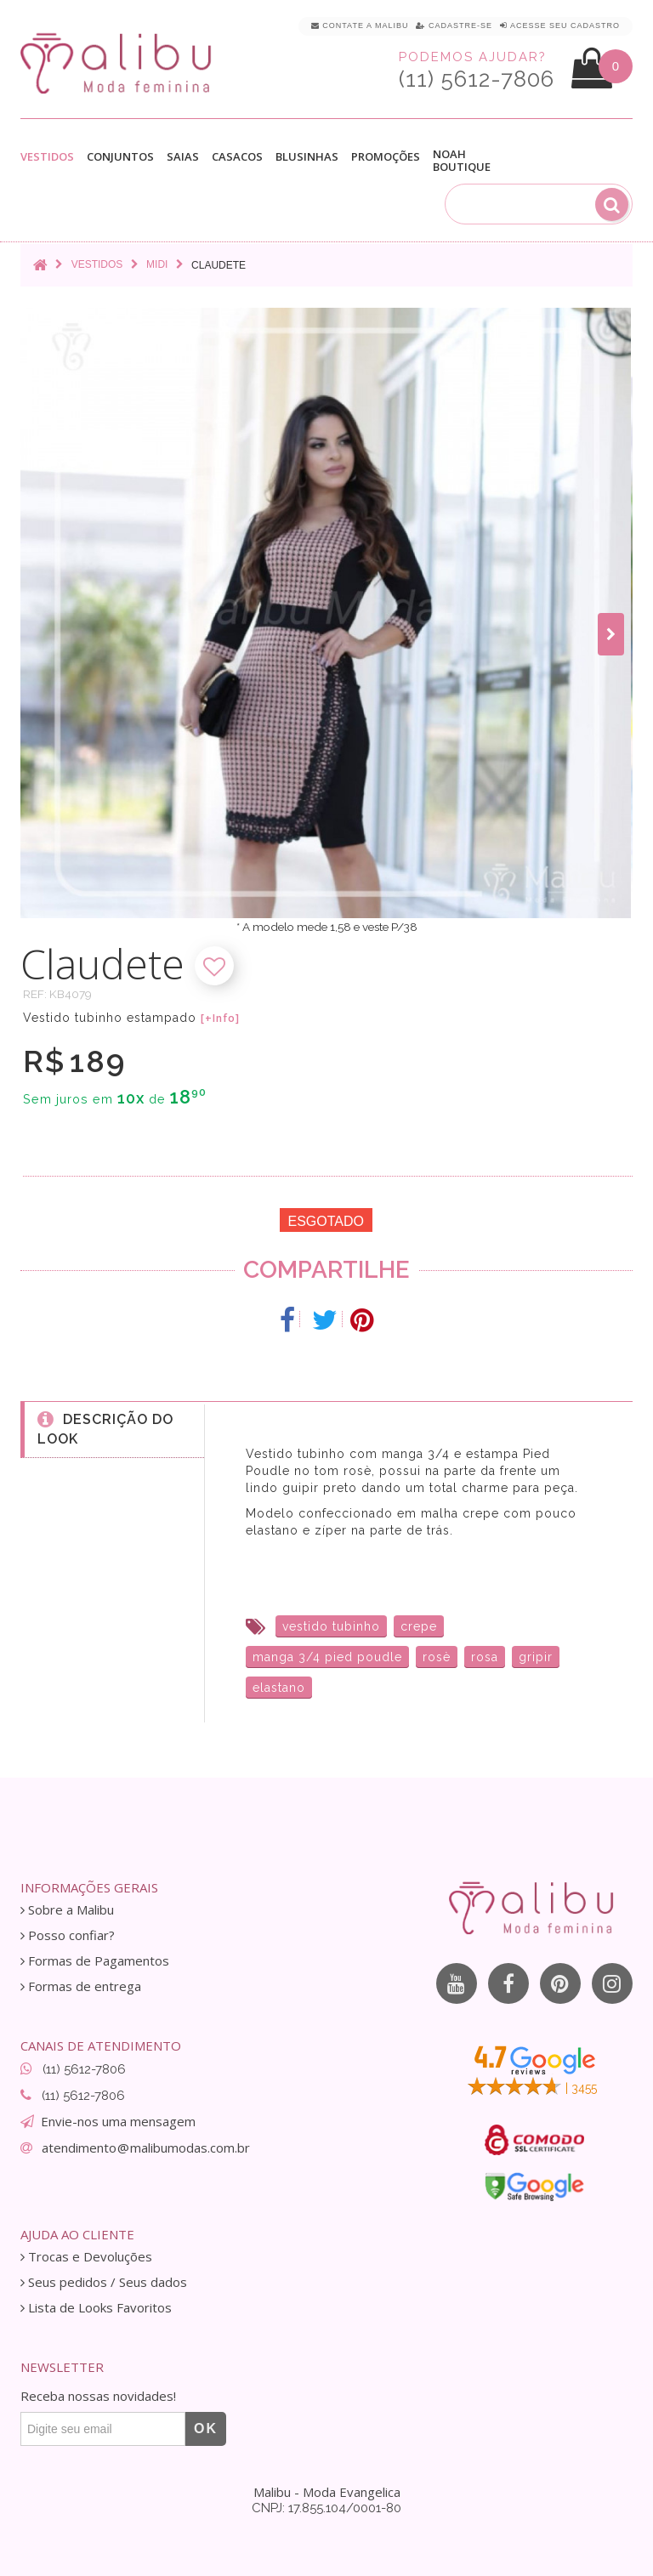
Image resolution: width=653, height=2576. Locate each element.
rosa (484, 1657)
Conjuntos (120, 156)
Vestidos (47, 156)
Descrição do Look (105, 1428)
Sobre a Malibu (67, 1910)
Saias (183, 156)
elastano (279, 1687)
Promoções (385, 156)
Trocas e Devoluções (86, 2257)
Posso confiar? (67, 1935)
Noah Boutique (462, 160)
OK (206, 2428)
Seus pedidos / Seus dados (103, 2282)
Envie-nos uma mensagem (118, 2121)
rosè (437, 1657)
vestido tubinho (331, 1626)
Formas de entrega (80, 1986)
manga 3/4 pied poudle (327, 1657)
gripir (536, 1657)
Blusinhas (306, 156)
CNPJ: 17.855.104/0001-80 (326, 2508)
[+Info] (220, 1018)
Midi (157, 264)
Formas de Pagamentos (94, 1961)
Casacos (237, 156)
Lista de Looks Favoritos (96, 2308)
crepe (418, 1626)
